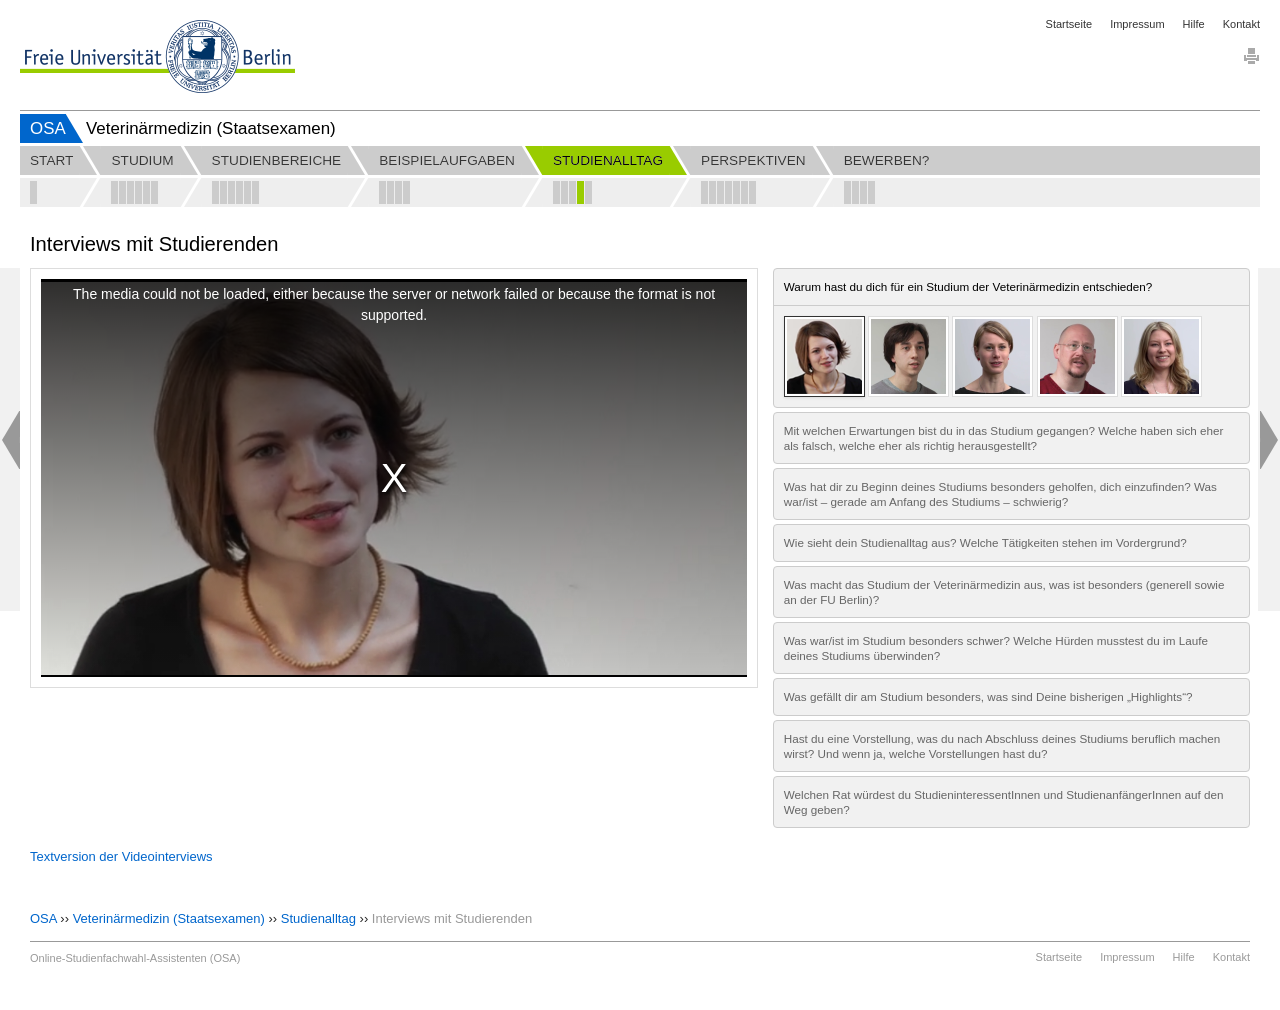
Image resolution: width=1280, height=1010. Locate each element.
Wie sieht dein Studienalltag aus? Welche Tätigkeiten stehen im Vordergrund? (985, 542)
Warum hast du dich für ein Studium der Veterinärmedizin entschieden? (968, 286)
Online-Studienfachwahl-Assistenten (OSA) (135, 958)
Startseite (1069, 24)
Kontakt (1241, 24)
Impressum (1137, 24)
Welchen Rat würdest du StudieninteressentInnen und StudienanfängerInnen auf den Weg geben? (1004, 802)
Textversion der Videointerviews (121, 856)
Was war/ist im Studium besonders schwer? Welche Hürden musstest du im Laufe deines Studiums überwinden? (996, 648)
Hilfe (1194, 24)
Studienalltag (318, 918)
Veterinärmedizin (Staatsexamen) (169, 918)
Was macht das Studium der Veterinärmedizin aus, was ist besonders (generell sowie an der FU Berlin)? (1004, 592)
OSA (48, 128)
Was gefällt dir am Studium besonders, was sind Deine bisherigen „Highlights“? (988, 696)
